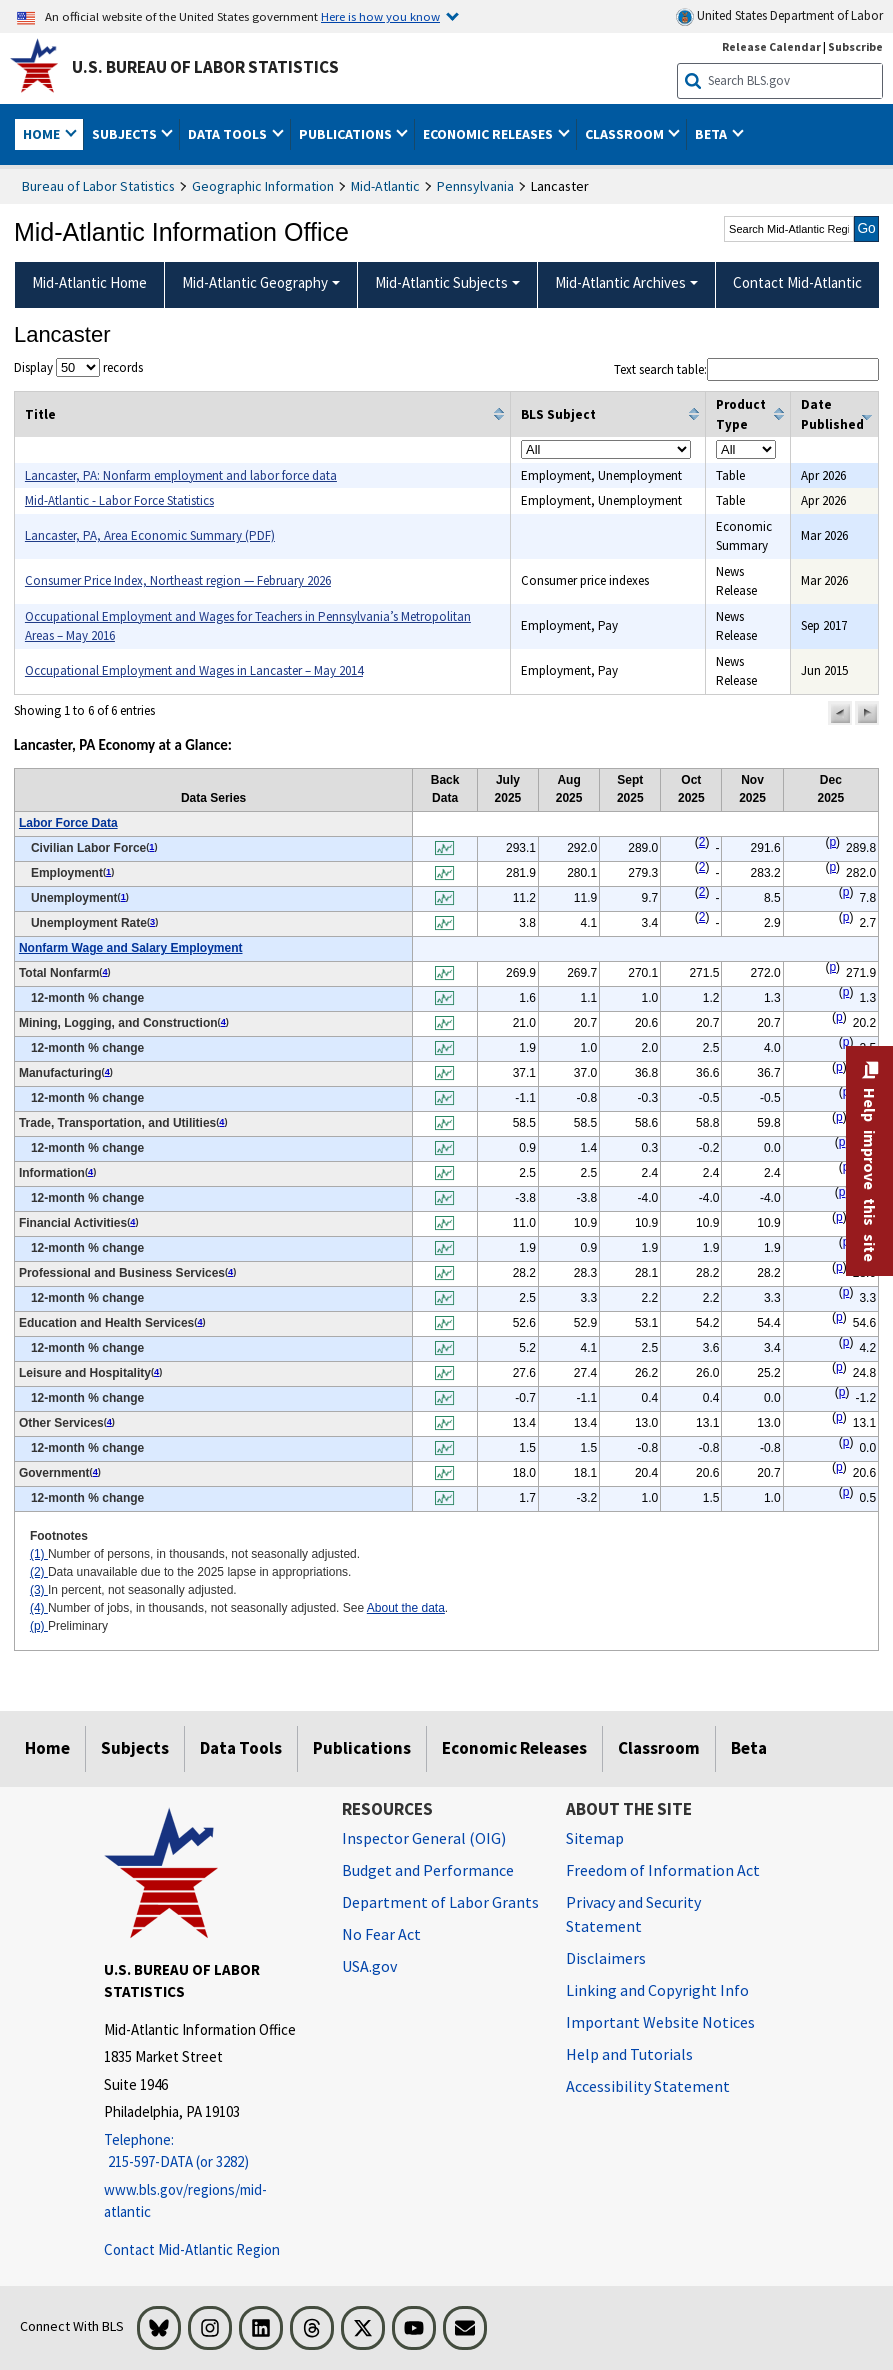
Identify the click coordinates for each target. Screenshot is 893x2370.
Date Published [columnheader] (832, 414)
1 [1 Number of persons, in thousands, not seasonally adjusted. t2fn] (151, 847)
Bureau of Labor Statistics (98, 186)
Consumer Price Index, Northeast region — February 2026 (178, 580)
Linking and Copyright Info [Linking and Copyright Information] (657, 1990)
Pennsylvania (475, 186)
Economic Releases (514, 1748)
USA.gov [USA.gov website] (369, 1966)
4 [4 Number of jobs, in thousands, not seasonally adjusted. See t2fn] (104, 972)
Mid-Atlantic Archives (620, 282)
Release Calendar (771, 46)
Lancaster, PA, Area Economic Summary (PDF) (150, 535)
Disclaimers (606, 1958)
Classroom (659, 1748)
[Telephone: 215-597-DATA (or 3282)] (208, 2151)
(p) (39, 1626)
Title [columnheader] (40, 414)
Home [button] (43, 134)
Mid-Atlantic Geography (255, 282)
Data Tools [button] (229, 134)
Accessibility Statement (648, 2086)
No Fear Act (381, 1934)
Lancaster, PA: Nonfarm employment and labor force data (181, 475)
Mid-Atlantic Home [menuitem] (89, 282)
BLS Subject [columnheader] (558, 414)
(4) (39, 1608)
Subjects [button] (126, 134)
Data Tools (241, 1748)
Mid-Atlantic (385, 186)
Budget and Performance (428, 1870)
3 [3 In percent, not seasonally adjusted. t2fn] (152, 922)
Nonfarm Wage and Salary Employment (131, 948)
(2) (39, 1572)
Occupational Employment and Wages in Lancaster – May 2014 (194, 670)
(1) (39, 1554)
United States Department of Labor (779, 16)
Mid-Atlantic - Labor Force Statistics (119, 500)
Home (47, 1748)
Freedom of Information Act (663, 1870)
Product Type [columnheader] (741, 414)
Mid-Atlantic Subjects (441, 282)
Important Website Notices (660, 2022)
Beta (749, 1748)
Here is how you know (380, 16)
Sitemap (595, 1838)
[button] (840, 713)
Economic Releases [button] (489, 134)
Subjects (135, 1748)
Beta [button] (712, 134)
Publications (362, 1748)
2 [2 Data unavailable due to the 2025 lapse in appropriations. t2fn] (702, 842)
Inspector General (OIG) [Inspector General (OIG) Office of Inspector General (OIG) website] (424, 1838)
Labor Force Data (68, 823)
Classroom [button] (626, 134)
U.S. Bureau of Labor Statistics (205, 67)
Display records (78, 367)
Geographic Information (263, 186)
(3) (39, 1590)
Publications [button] (347, 134)
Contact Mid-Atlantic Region (192, 2249)
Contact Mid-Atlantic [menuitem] (797, 282)
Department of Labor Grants (440, 1902)
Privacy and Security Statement (633, 1914)
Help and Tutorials (629, 2054)
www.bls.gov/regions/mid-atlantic (185, 2201)
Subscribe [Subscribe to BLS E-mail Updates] (855, 46)
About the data (406, 1608)
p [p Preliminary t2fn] (832, 842)
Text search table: (746, 369)
